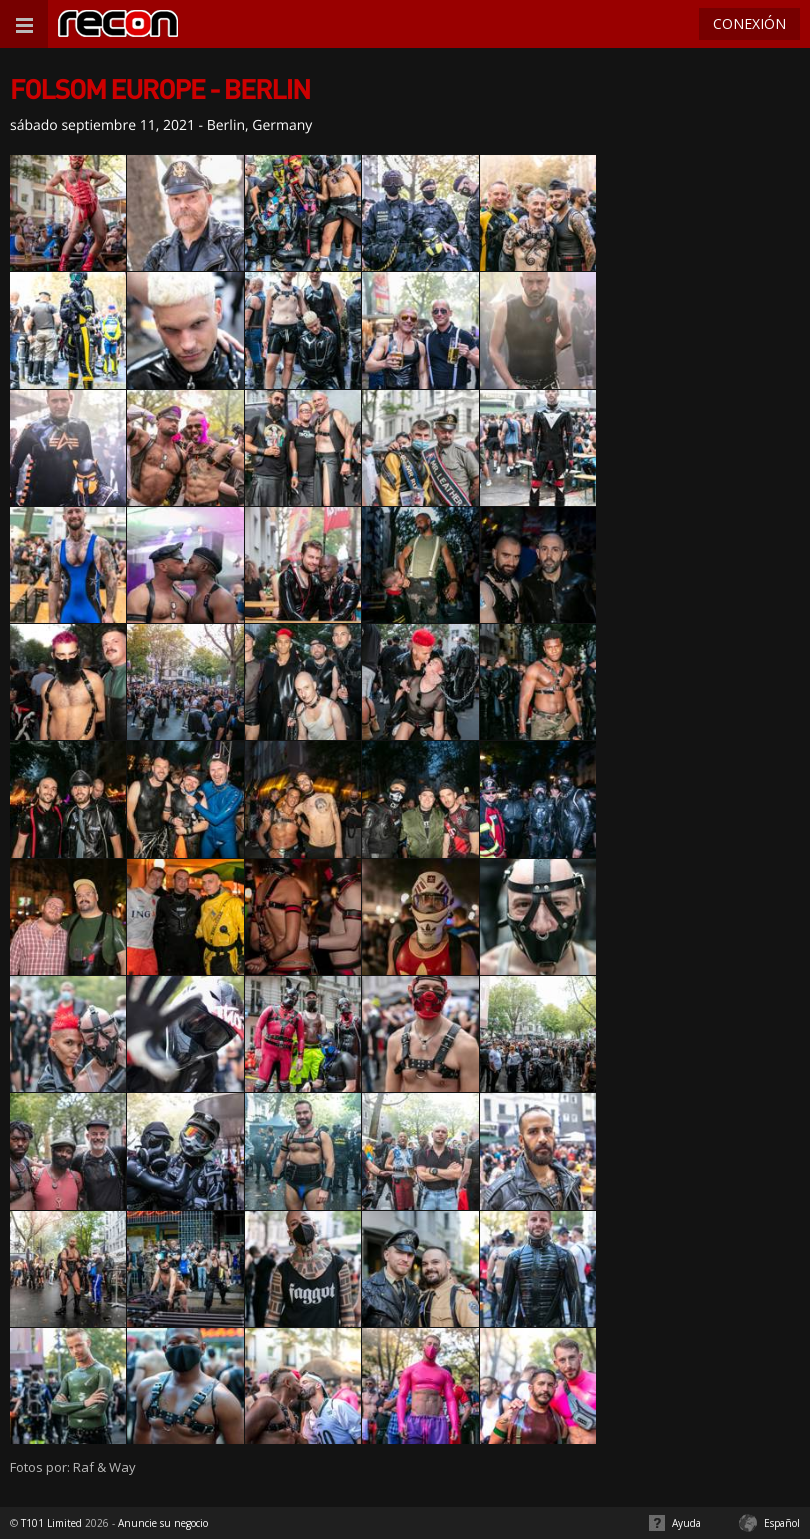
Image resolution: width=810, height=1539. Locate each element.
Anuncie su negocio (163, 1523)
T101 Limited (51, 1523)
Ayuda (686, 1523)
